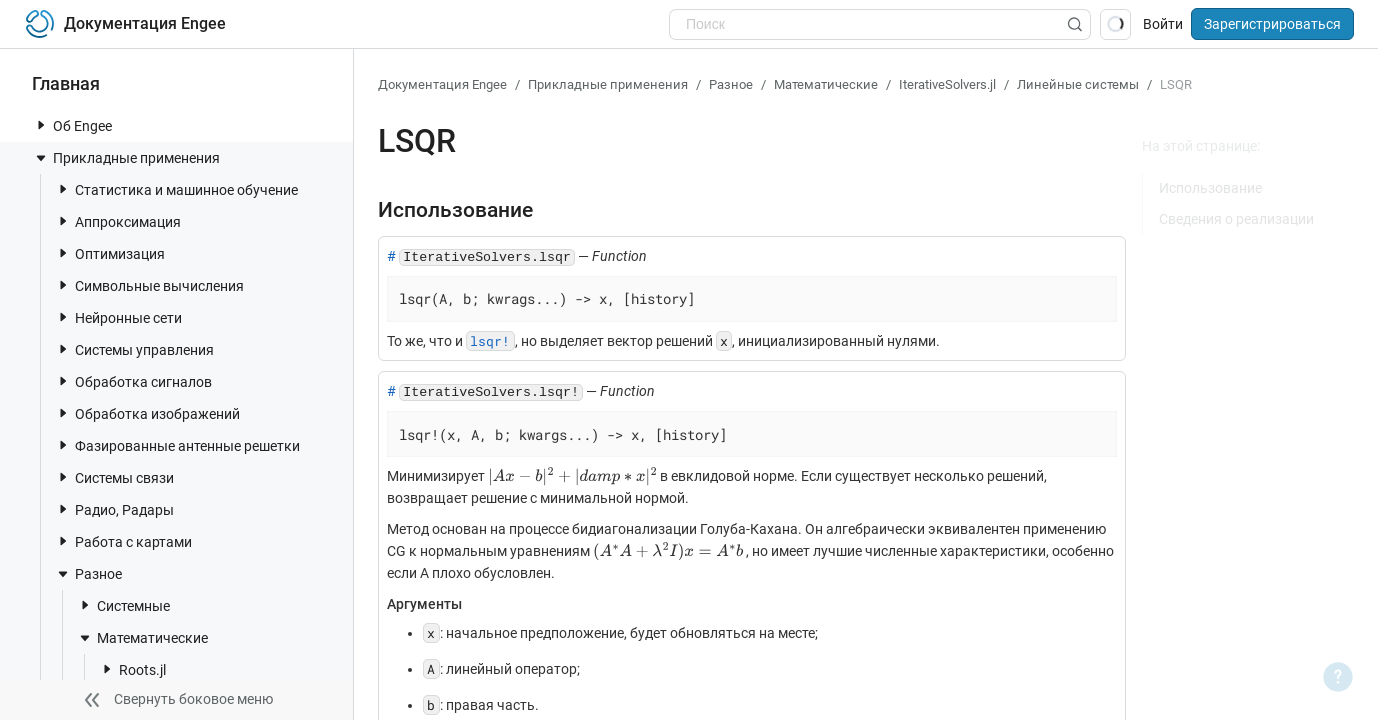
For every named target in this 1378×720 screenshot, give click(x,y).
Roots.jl (132, 669)
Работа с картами (123, 541)
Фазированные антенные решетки (177, 445)
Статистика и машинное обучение (176, 189)
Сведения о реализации (1236, 219)
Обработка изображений (147, 413)
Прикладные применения (126, 158)
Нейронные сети (118, 317)
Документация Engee (442, 84)
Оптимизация (110, 253)
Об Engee (72, 125)
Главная (66, 83)
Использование (1210, 188)
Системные (123, 605)
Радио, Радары (114, 509)
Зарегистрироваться (1272, 24)
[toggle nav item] (41, 125)
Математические (142, 638)
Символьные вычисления (149, 285)
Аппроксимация (118, 221)
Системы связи (114, 477)
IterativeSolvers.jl (947, 84)
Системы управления (134, 349)
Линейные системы (1078, 84)
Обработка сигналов (133, 381)
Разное (88, 574)
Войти (1163, 24)
